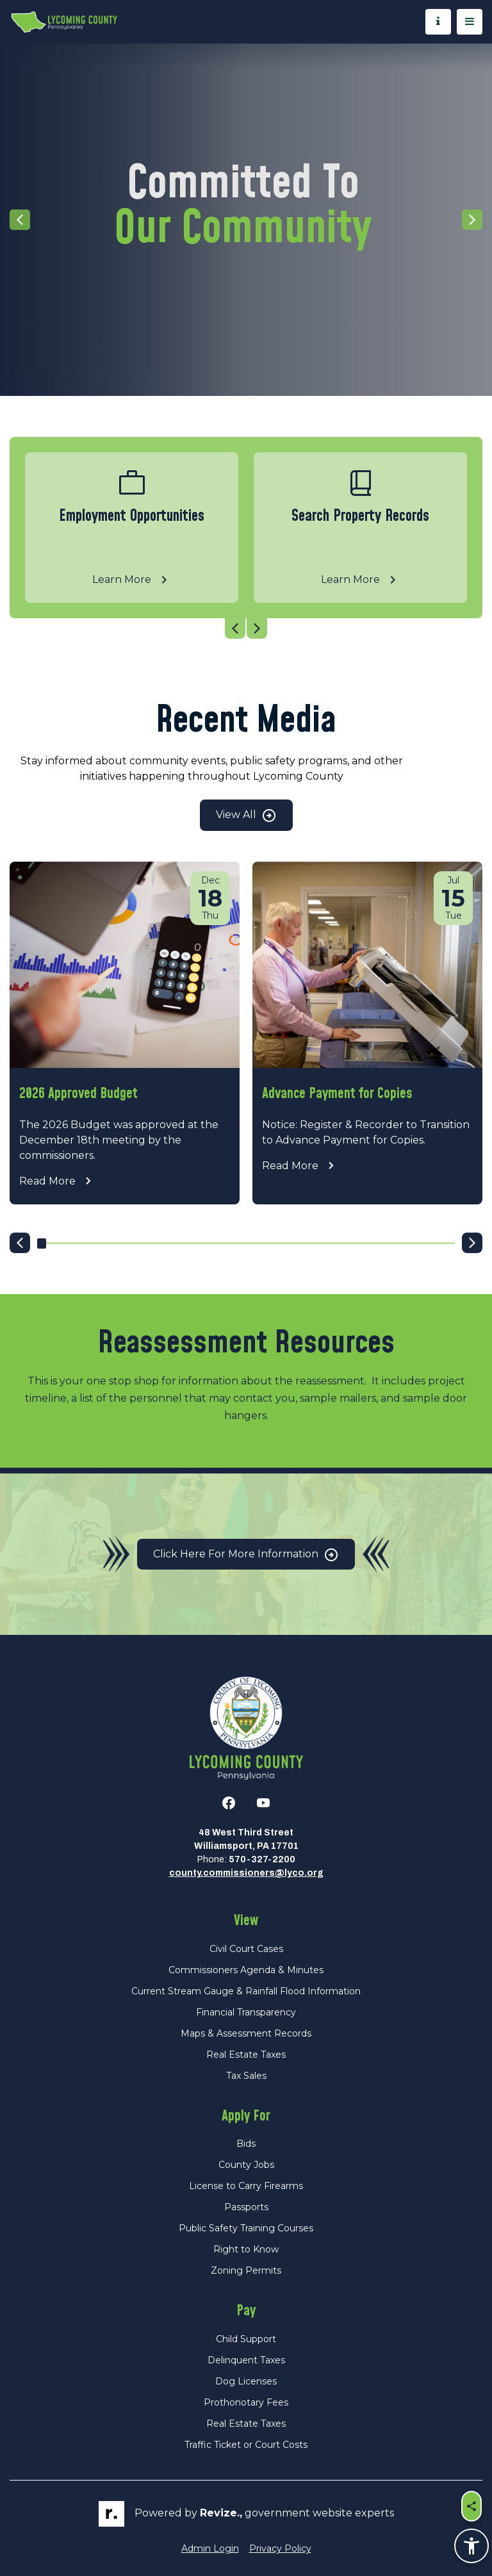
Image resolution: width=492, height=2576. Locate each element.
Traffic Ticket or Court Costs (246, 2444)
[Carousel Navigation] (246, 628)
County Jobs (246, 2164)
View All (246, 815)
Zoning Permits (246, 2270)
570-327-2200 (262, 1859)
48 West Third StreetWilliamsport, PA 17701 (246, 1839)
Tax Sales (246, 2075)
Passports (246, 2207)
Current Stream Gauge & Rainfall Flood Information (246, 1991)
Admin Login (210, 2548)
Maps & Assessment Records (246, 2033)
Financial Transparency (246, 2012)
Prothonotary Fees (246, 2402)
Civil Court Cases (246, 1949)
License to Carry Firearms (246, 2186)
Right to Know (246, 2249)
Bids (246, 2143)
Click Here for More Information (246, 1555)
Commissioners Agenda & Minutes (246, 1970)
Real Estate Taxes (246, 2054)
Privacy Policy (280, 2548)
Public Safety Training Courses (246, 2228)
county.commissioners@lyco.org (246, 1873)
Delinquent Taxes (246, 2360)
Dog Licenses (246, 2381)
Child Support (246, 2339)
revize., (221, 2513)
